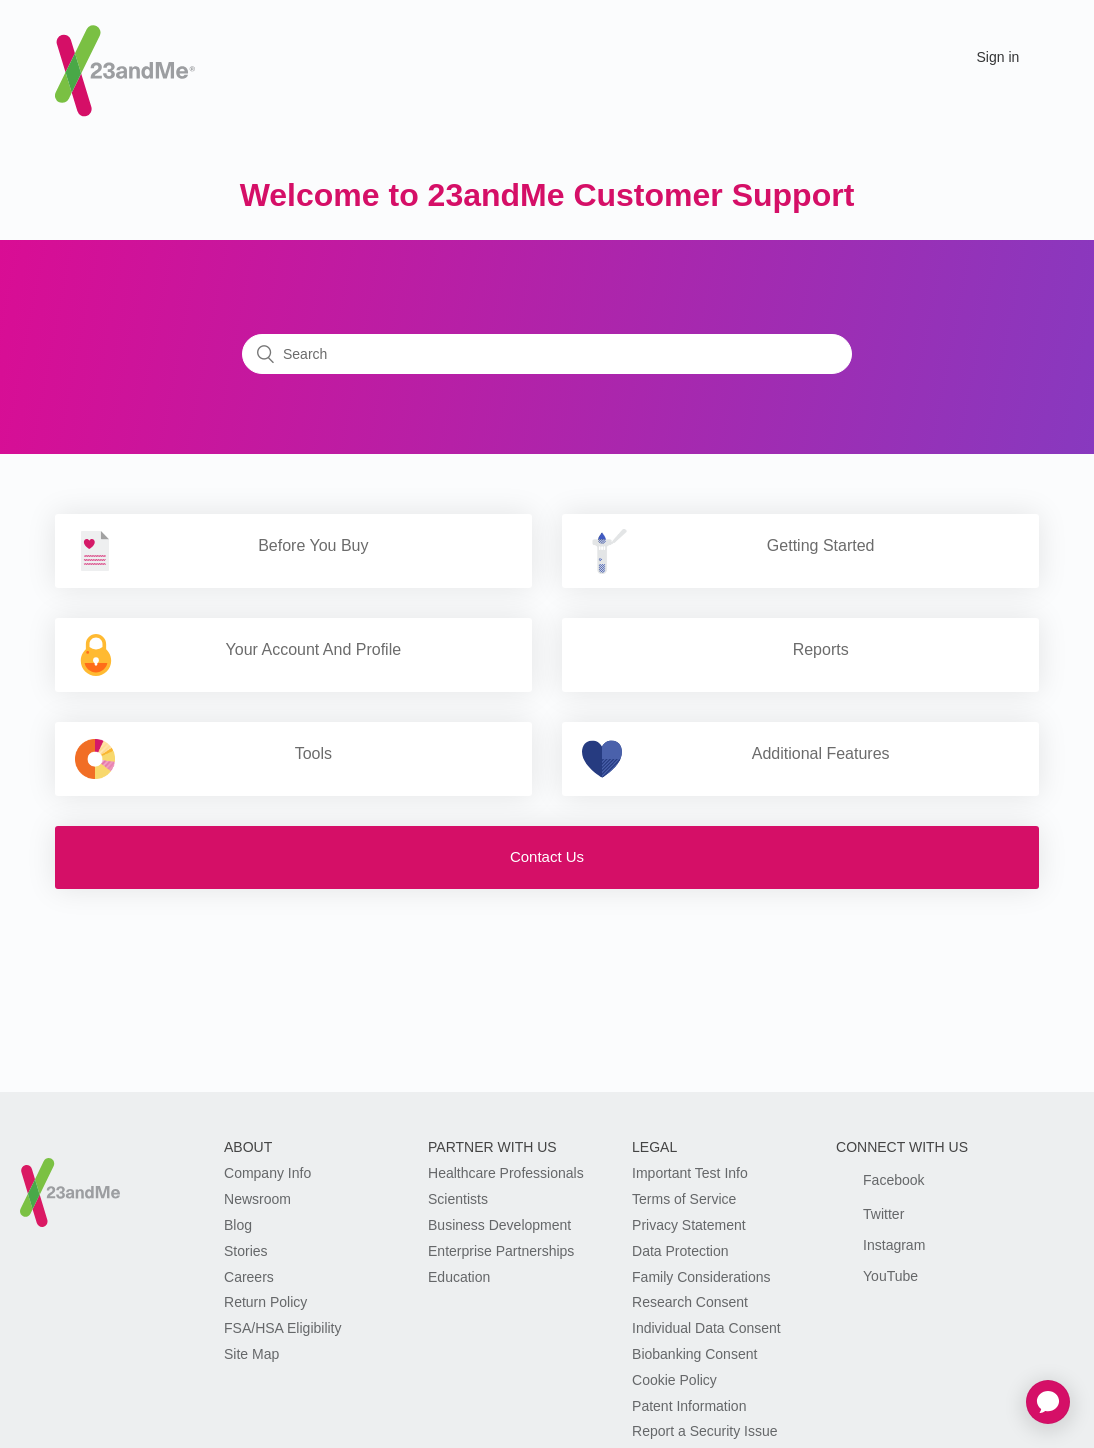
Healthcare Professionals (506, 1173)
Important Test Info (690, 1173)
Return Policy (265, 1302)
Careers (249, 1277)
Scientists (458, 1199)
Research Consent (690, 1302)
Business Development (499, 1225)
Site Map (251, 1354)
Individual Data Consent (706, 1328)
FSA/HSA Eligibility (282, 1328)
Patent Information (689, 1406)
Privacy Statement (689, 1225)
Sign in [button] (998, 57)
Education (459, 1277)
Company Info (267, 1173)
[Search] (547, 354)
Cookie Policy (674, 1380)
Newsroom (257, 1199)
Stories (246, 1251)
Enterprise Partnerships (501, 1251)
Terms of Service (684, 1199)
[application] (1048, 1402)
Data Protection (680, 1251)
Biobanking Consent (694, 1354)
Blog (238, 1225)
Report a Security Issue (705, 1431)
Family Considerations (701, 1277)
